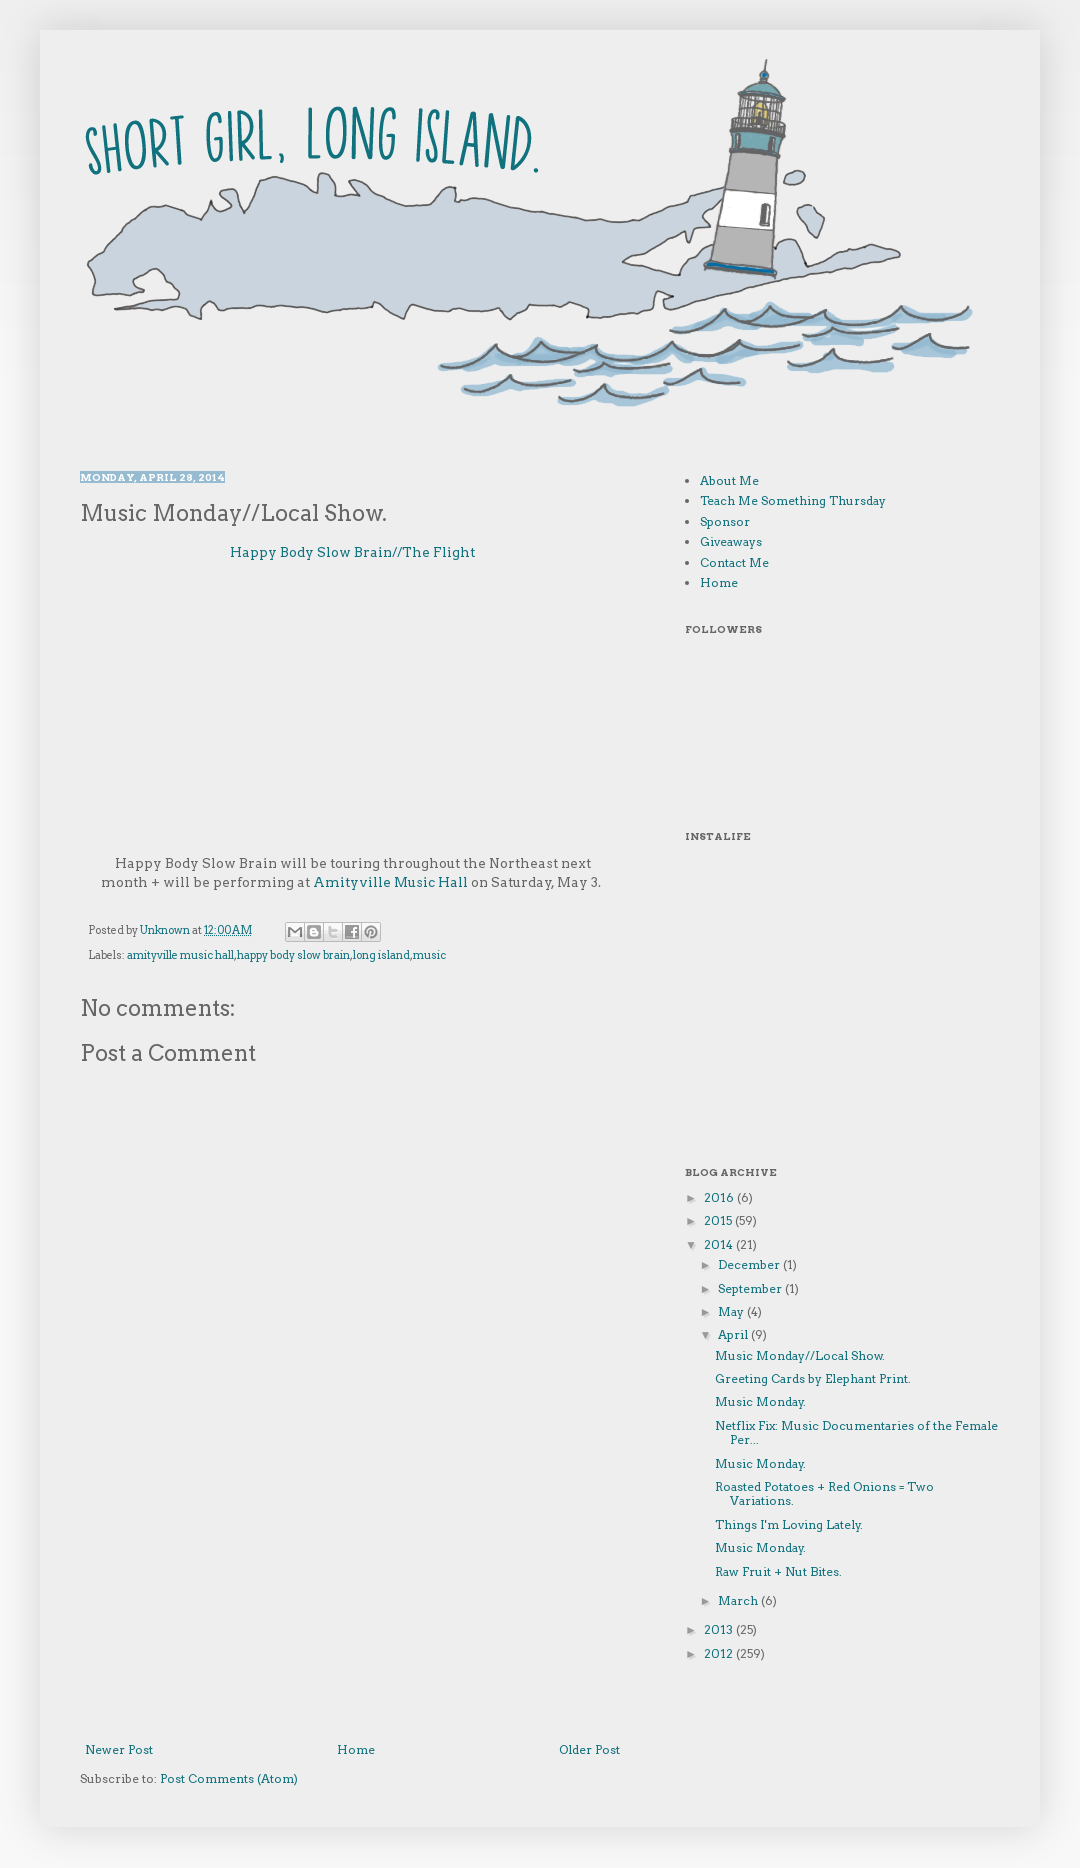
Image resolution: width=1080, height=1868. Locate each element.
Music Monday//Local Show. (800, 1355)
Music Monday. (760, 1401)
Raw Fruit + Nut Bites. (778, 1571)
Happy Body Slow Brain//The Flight (352, 552)
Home (356, 1749)
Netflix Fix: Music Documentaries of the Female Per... (856, 1432)
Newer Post (119, 1749)
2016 (720, 1197)
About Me (729, 480)
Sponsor (725, 521)
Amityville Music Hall (390, 882)
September (751, 1288)
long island (381, 955)
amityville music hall (180, 955)
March (739, 1600)
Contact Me (734, 562)
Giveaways (731, 541)
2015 (719, 1220)
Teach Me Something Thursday (793, 500)
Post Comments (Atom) (229, 1778)
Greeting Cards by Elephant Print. (813, 1378)
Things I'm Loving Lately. (789, 1524)
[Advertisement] (352, 1618)
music (429, 955)
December (750, 1264)
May (732, 1311)
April (734, 1334)
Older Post (589, 1749)
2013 (720, 1629)
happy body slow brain (293, 955)
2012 (720, 1653)
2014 (720, 1244)
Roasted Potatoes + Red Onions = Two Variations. (824, 1493)
